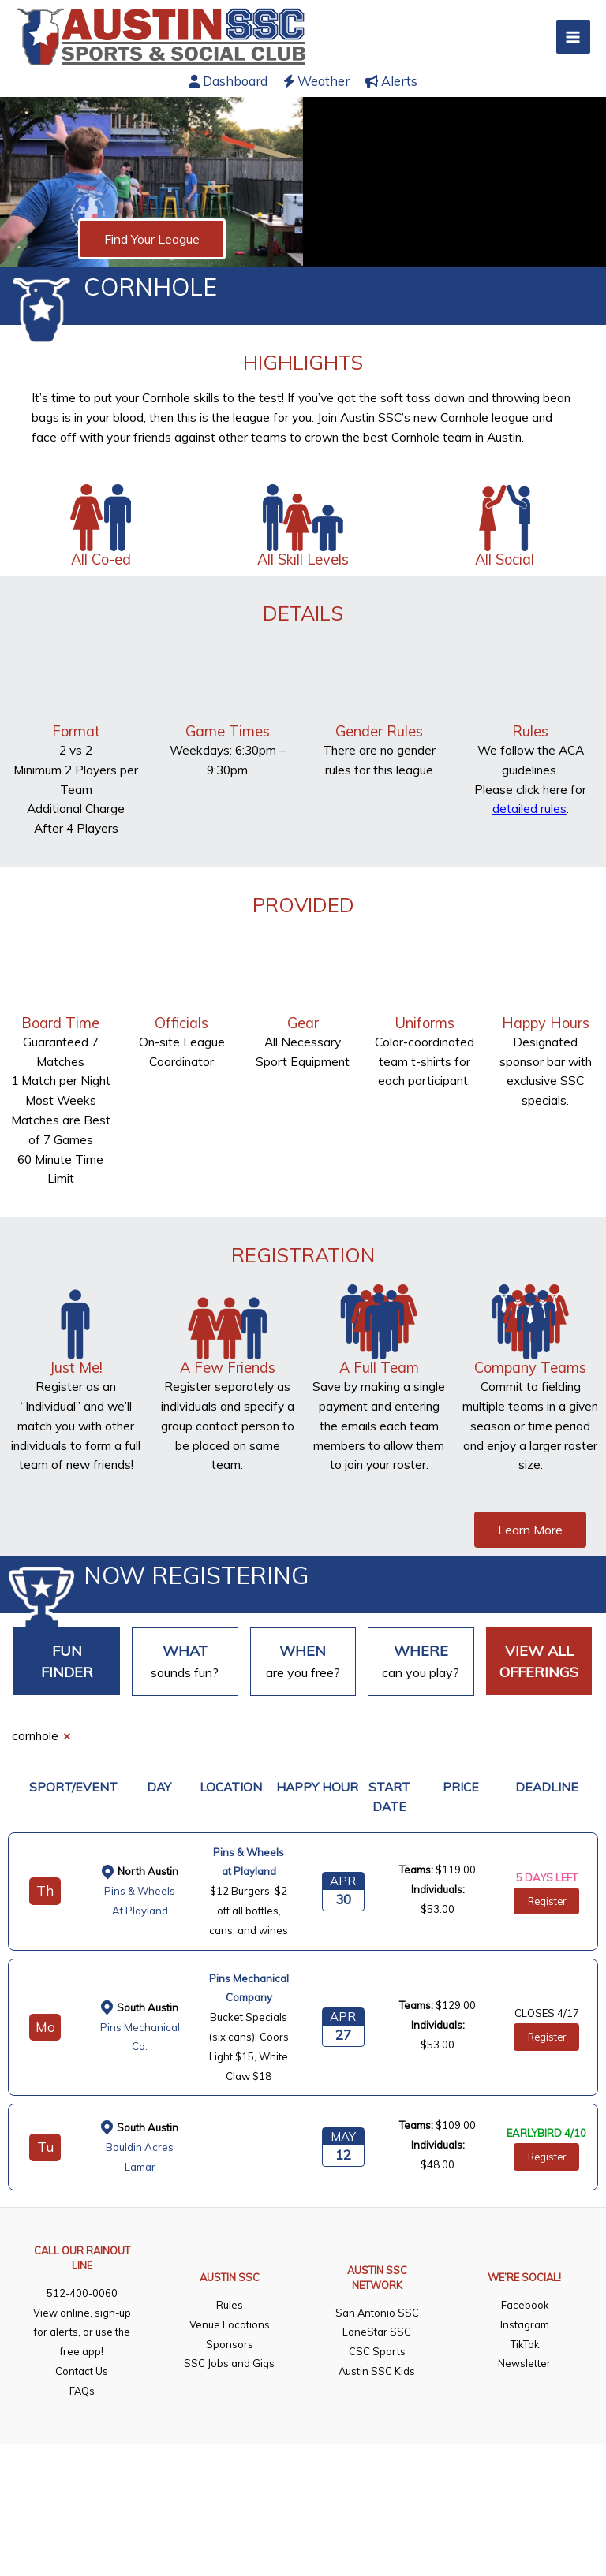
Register (546, 1901)
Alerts (391, 81)
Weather (316, 81)
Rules (229, 2304)
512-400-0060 (82, 2293)
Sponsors (229, 2344)
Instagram (524, 2324)
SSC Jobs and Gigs (229, 2363)
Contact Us (81, 2371)
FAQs (82, 2390)
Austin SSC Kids (377, 2371)
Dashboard (228, 81)
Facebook (524, 2304)
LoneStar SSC (376, 2331)
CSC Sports (377, 2351)
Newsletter (524, 2363)
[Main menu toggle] (573, 37)
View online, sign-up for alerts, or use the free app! (82, 2332)
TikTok (525, 2344)
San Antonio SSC (377, 2312)
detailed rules (529, 808)
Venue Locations (229, 2324)
